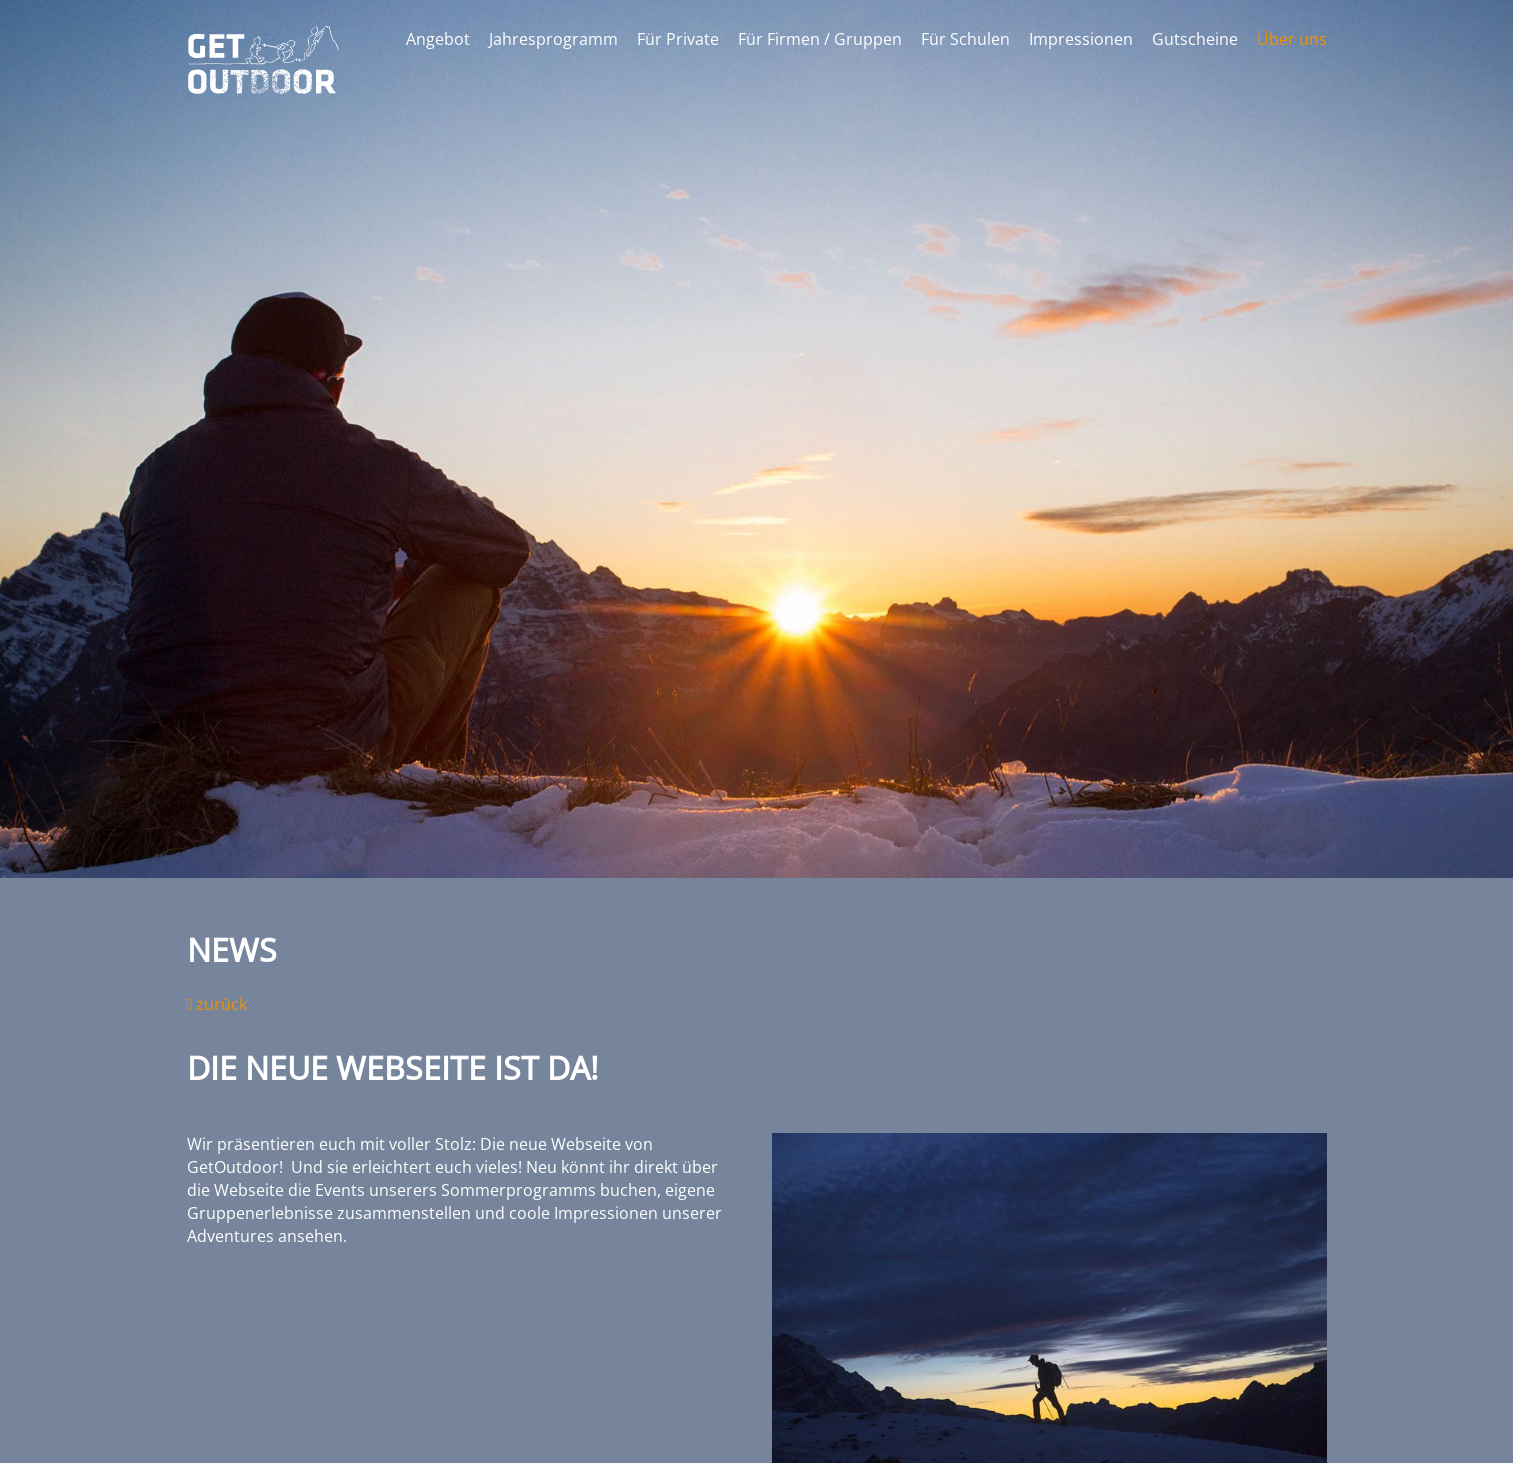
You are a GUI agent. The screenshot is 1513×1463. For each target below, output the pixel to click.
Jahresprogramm (553, 39)
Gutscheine (1195, 39)
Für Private (678, 39)
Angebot (438, 39)
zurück (217, 1004)
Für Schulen (965, 39)
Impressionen (1081, 39)
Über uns (1292, 39)
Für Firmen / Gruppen (820, 39)
